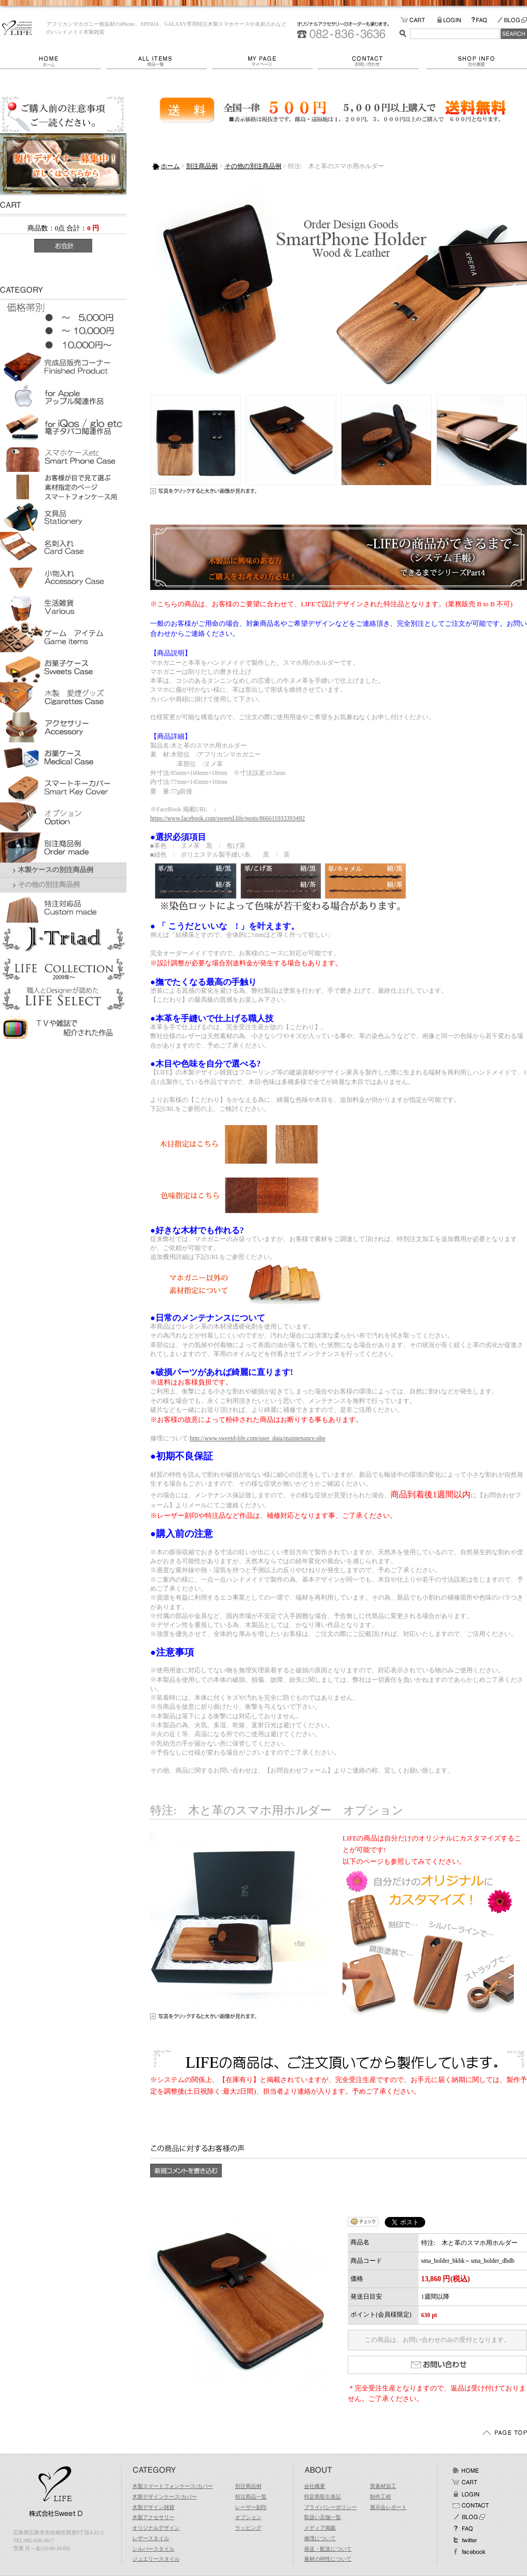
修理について (320, 2538)
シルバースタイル (153, 2549)
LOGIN (454, 20)
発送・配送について (328, 2549)
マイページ (265, 61)
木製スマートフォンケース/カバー (172, 2486)
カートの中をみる (419, 20)
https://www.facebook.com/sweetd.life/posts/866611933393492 (227, 818)
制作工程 (380, 2497)
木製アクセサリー (153, 2517)
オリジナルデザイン (156, 2528)
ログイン (465, 2494)
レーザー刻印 (251, 2507)
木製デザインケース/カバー (164, 2497)
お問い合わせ (372, 61)
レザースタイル (150, 2538)
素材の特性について (328, 2559)
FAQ (483, 20)
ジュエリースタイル (156, 2559)
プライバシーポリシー (330, 2507)
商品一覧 (159, 61)
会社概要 (476, 61)
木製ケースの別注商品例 (55, 870)
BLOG (511, 20)
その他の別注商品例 (49, 884)
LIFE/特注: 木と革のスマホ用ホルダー (17, 28)
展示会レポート (388, 2507)
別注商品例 (202, 166)
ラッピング (248, 2528)
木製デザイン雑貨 (153, 2507)
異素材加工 (383, 2486)
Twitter (465, 2540)
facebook (468, 2552)
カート (465, 2482)
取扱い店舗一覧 (322, 2517)
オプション (248, 2517)
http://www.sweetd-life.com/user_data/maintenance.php (257, 1438)
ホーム (53, 61)
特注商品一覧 (251, 2497)
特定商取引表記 (322, 2497)
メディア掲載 (320, 2528)
